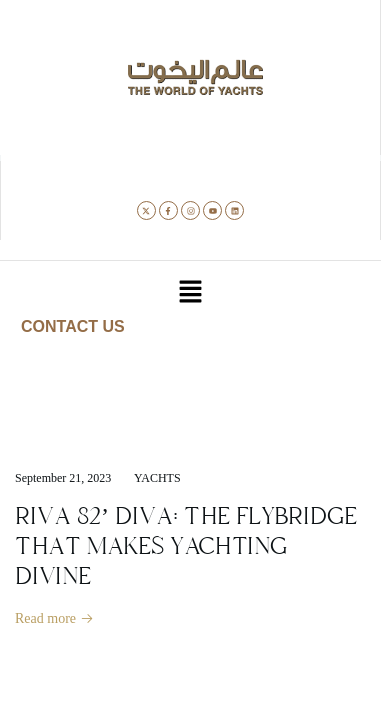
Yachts (157, 478)
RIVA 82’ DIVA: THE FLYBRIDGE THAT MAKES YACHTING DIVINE (186, 546)
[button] (190, 293)
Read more (54, 618)
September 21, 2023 (63, 478)
